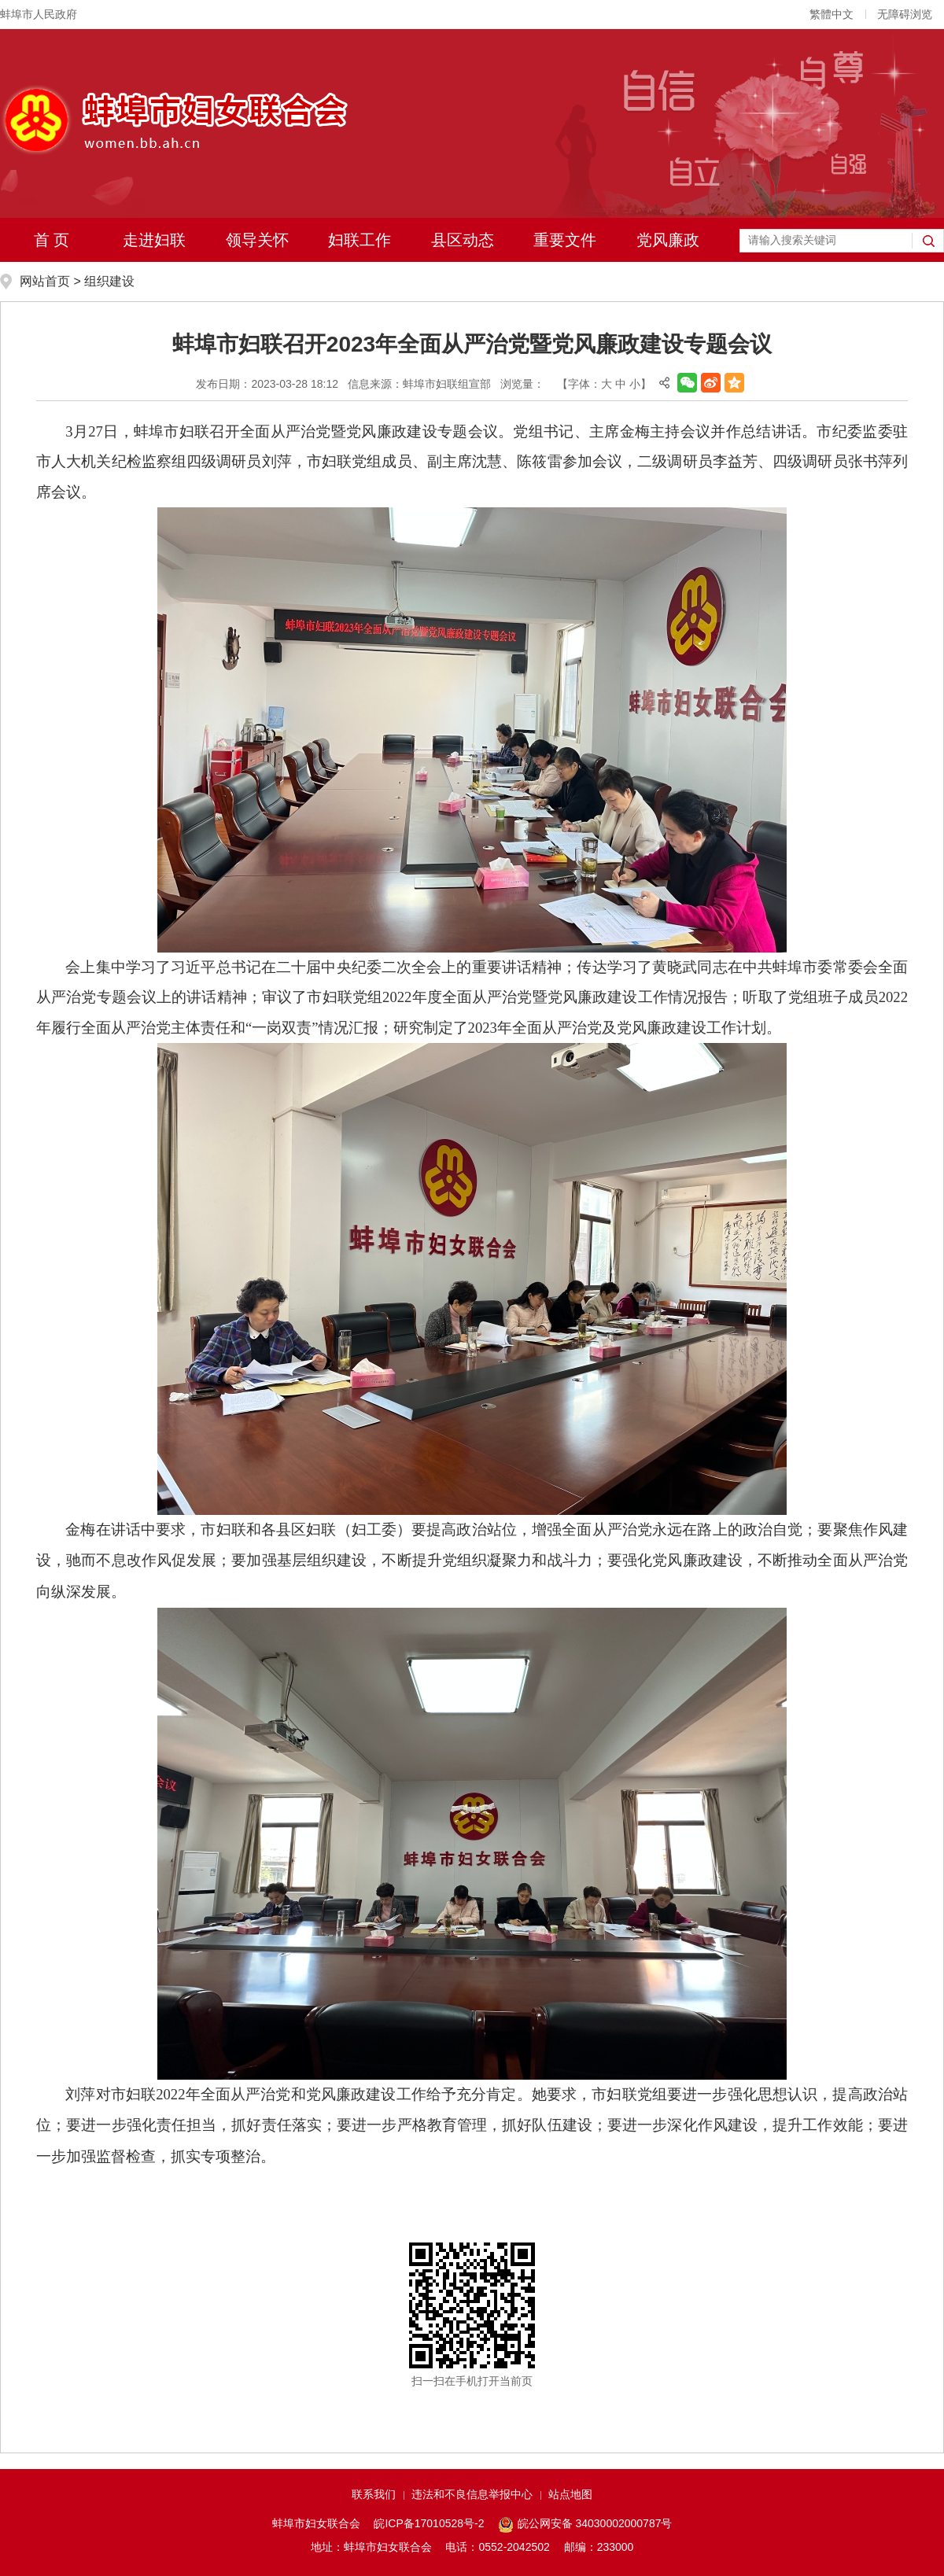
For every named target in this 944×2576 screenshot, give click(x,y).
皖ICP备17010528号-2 (429, 2523)
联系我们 (374, 2494)
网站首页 (45, 281)
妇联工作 (359, 240)
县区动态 (462, 240)
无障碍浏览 (904, 14)
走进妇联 (154, 240)
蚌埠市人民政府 (38, 14)
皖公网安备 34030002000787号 (585, 2525)
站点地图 (570, 2494)
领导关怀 (257, 240)
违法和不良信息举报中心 (472, 2494)
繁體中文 (831, 14)
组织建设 (109, 281)
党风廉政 (667, 240)
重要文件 (564, 240)
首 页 (52, 240)
